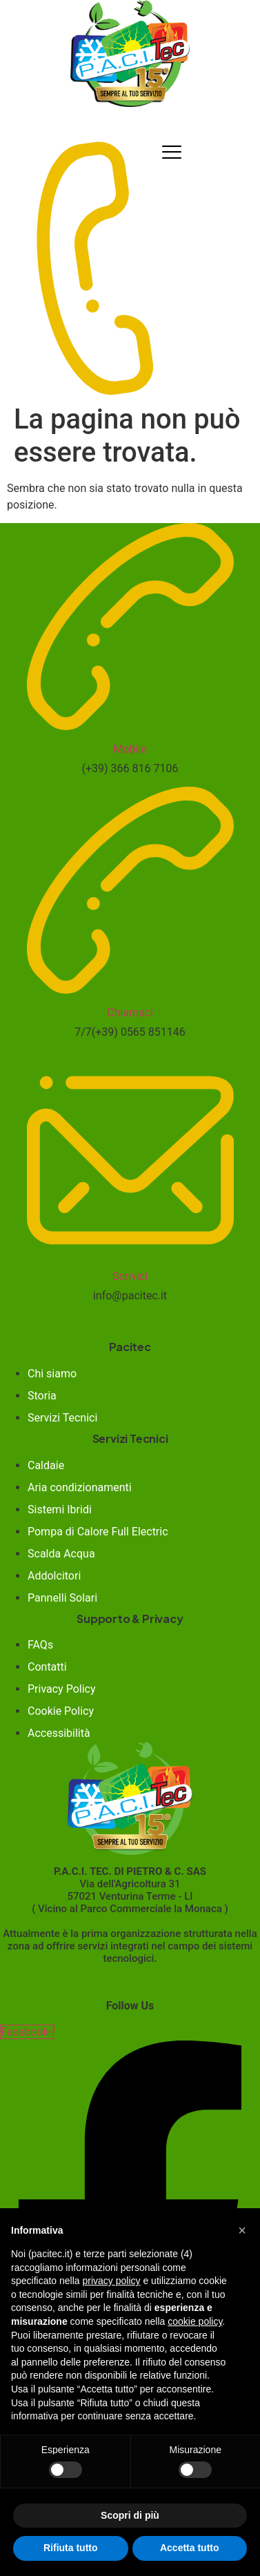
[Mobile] (130, 721)
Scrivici (130, 1276)
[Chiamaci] (130, 985)
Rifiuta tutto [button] (70, 2547)
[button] (242, 2230)
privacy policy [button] (112, 2280)
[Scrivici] (130, 1249)
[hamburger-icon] (172, 152)
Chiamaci (130, 1012)
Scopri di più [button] (130, 2515)
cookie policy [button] (195, 2321)
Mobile (129, 749)
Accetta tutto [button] (189, 2547)
